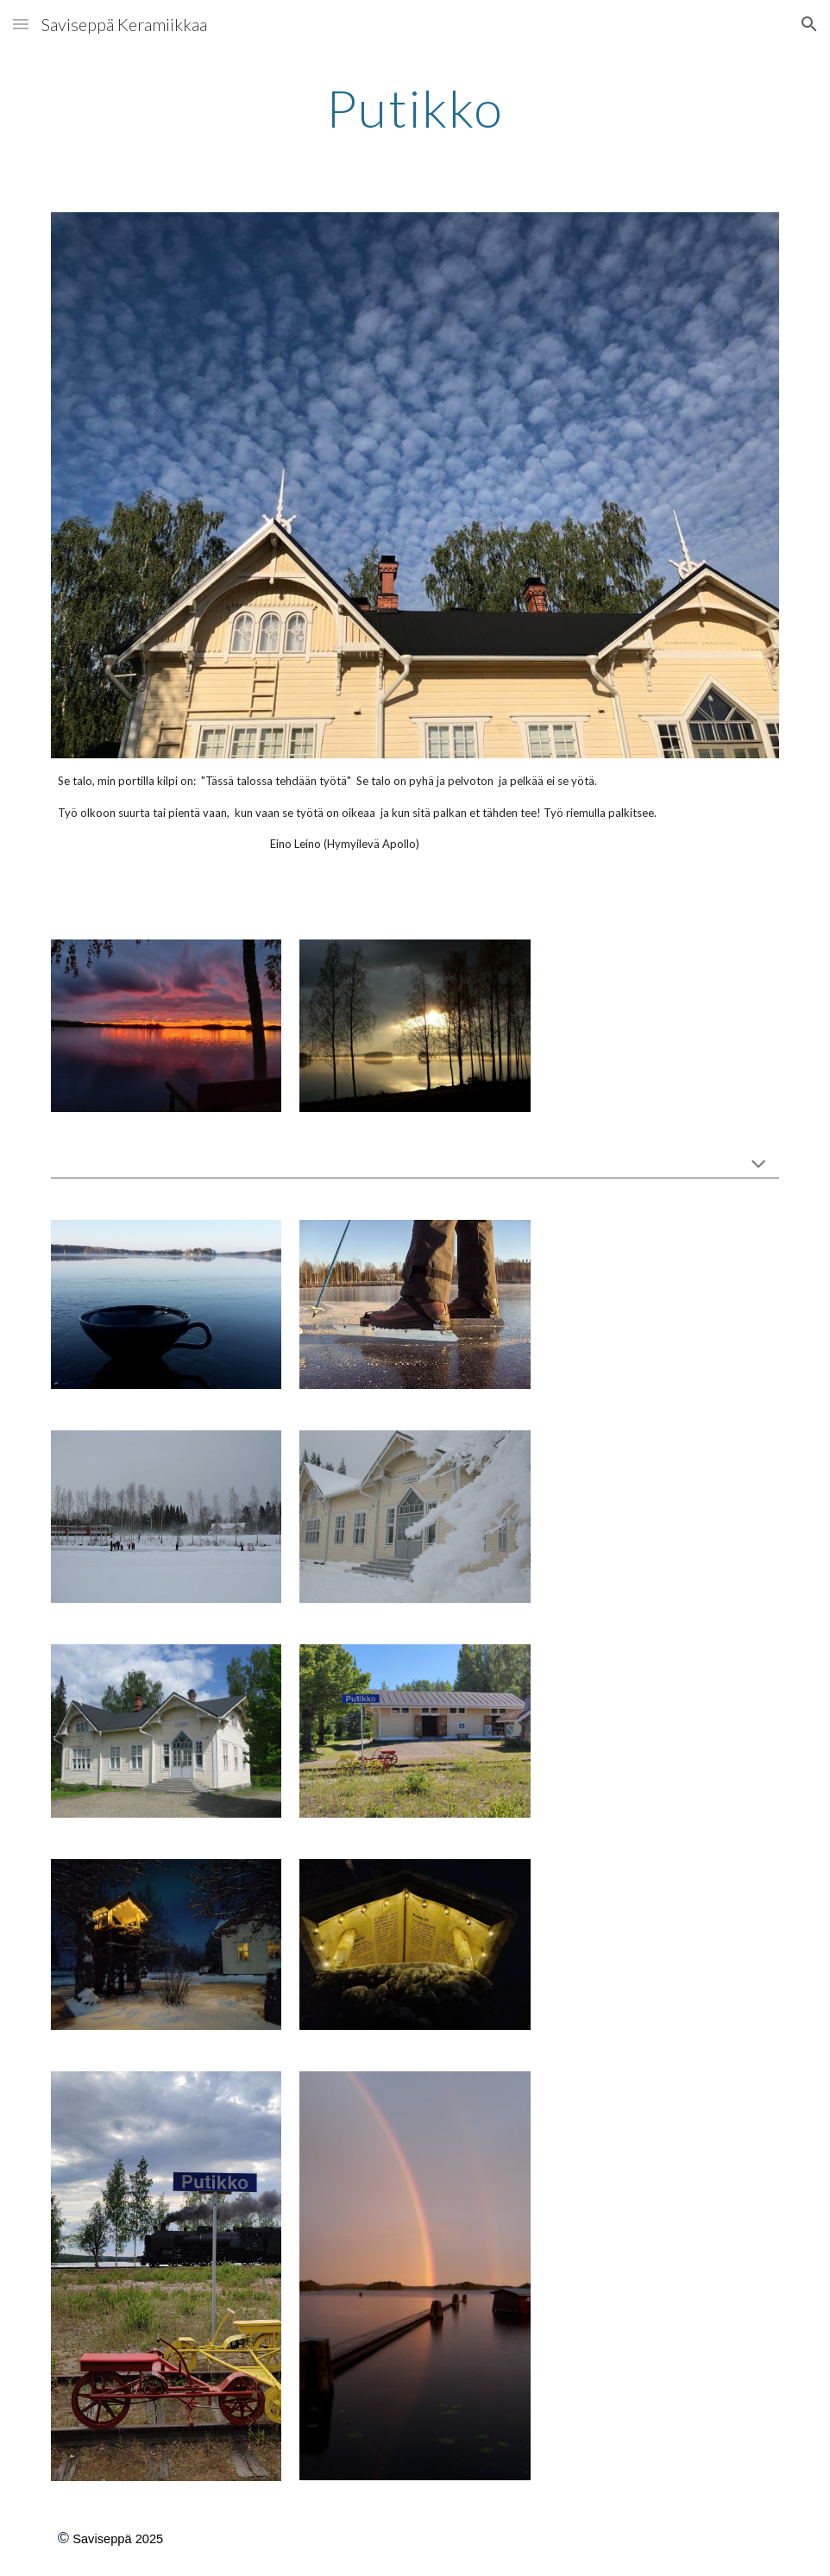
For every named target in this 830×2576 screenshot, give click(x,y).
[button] (20, 23)
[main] (415, 107)
